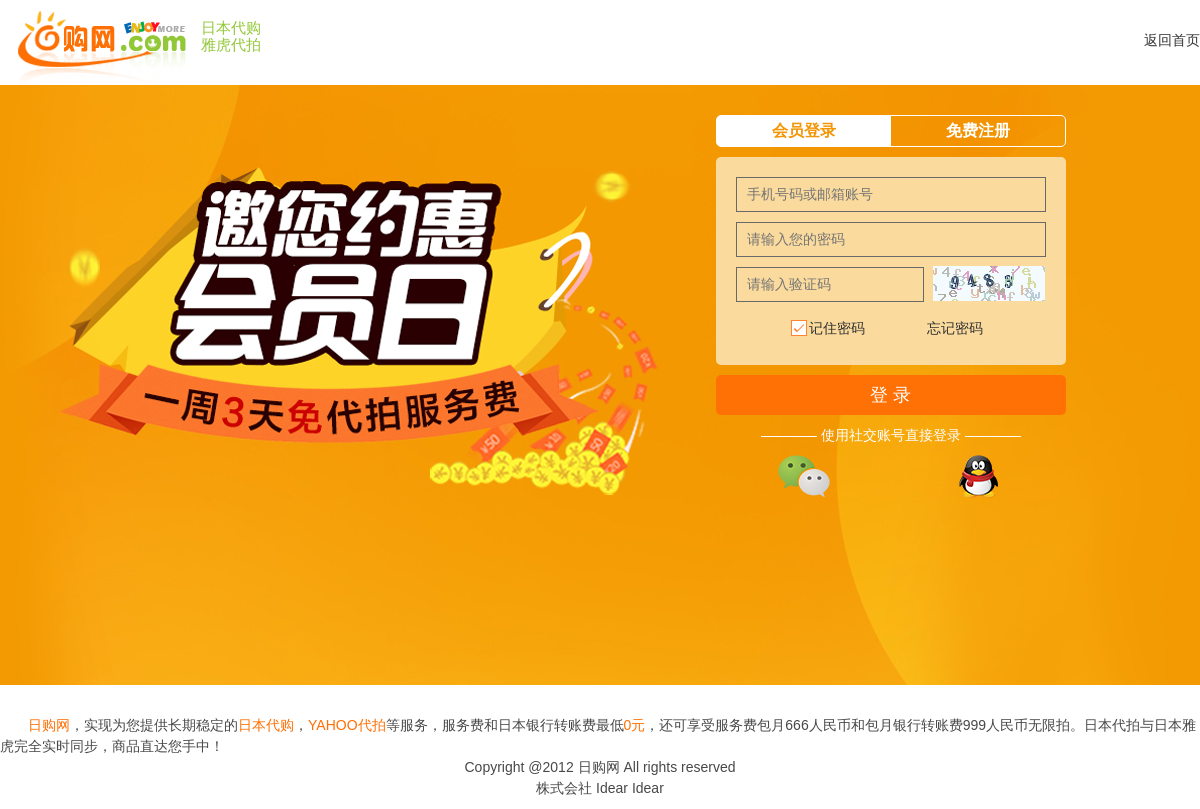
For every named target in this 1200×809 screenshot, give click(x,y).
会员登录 (804, 130)
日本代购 (231, 28)
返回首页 (1172, 40)
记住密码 (827, 329)
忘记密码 (955, 328)
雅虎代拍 (231, 45)
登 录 (890, 395)
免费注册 (978, 130)
